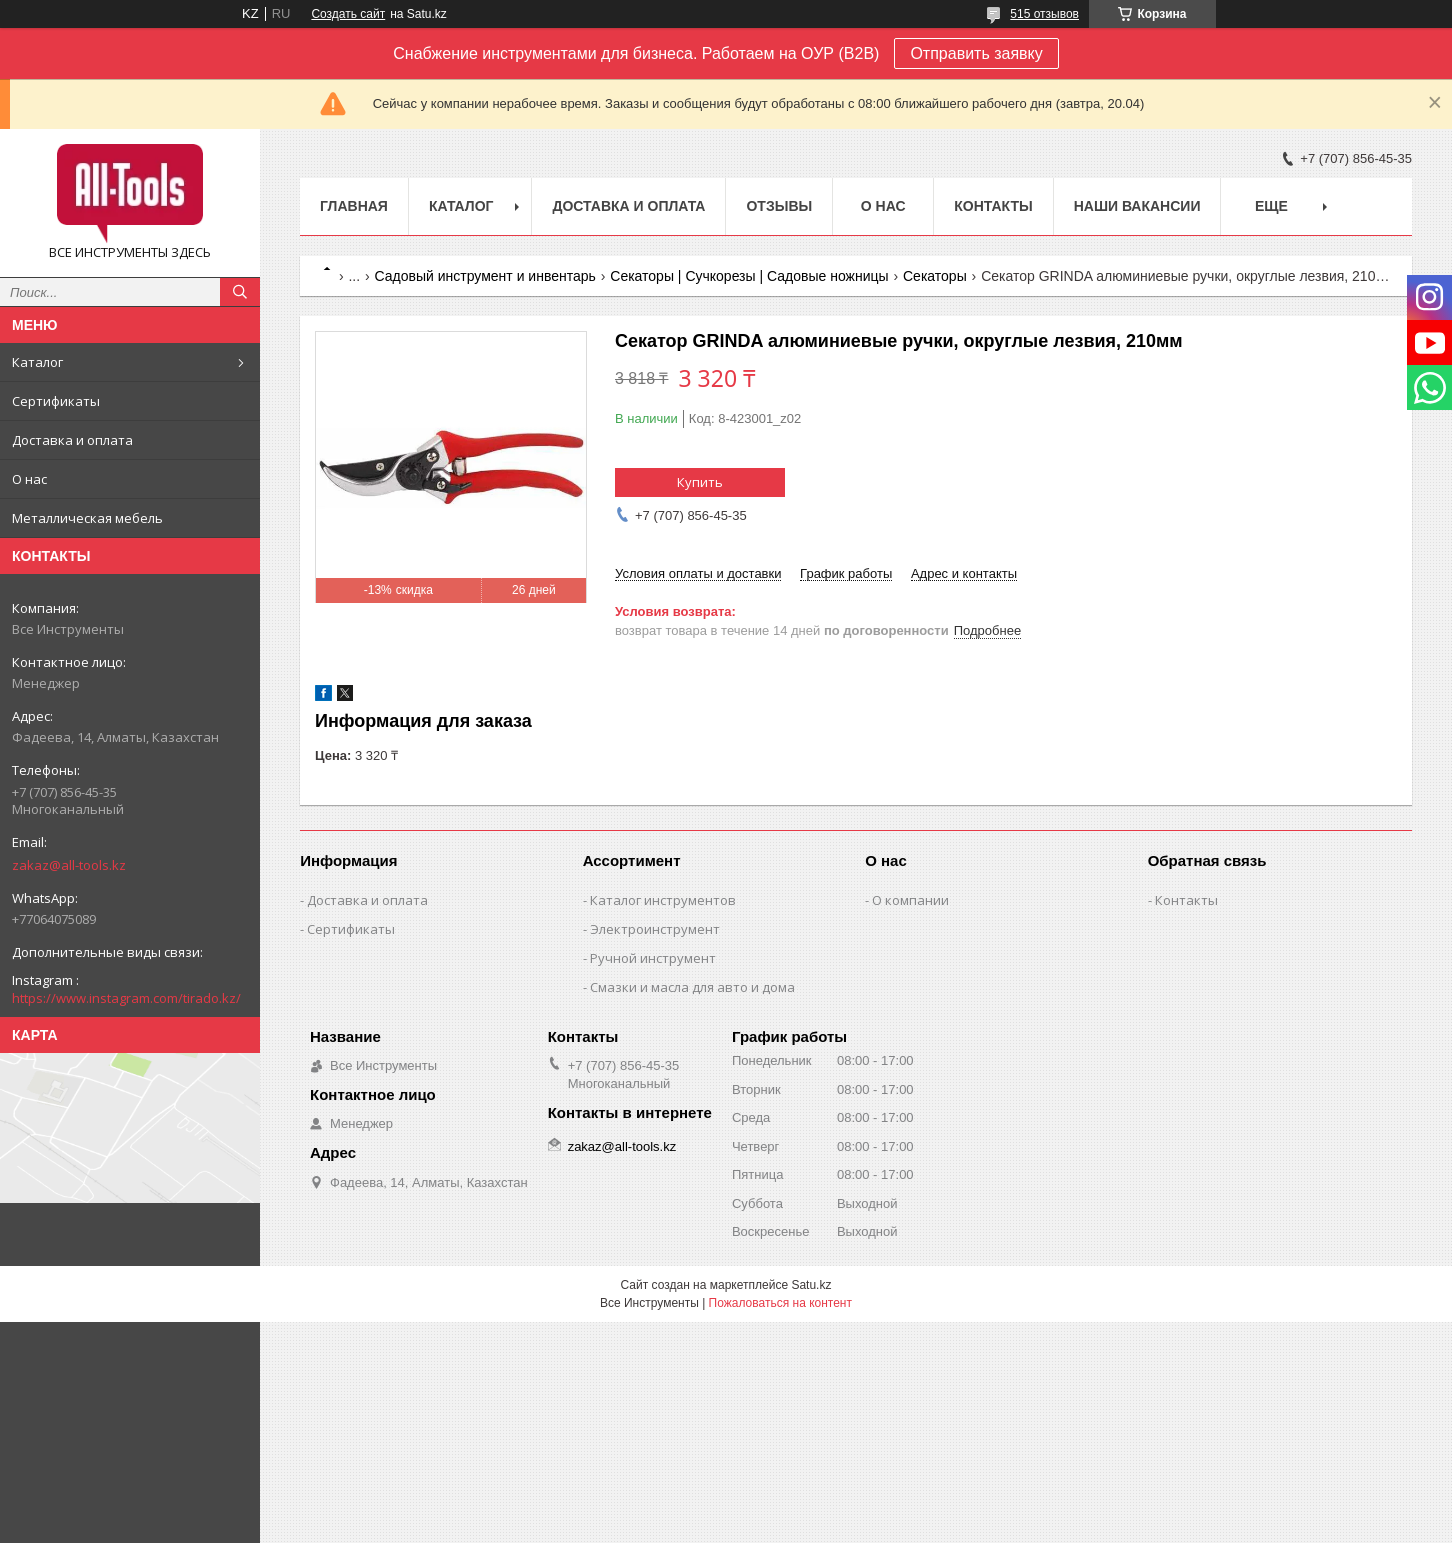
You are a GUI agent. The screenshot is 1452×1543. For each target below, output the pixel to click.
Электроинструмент (655, 929)
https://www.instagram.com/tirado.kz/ (126, 998)
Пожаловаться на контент (780, 1303)
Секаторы (935, 276)
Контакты (993, 206)
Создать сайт (348, 14)
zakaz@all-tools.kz (69, 865)
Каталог (37, 362)
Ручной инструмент (653, 958)
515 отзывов (1044, 14)
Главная (354, 206)
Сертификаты (56, 401)
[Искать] (240, 292)
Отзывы (779, 206)
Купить (700, 482)
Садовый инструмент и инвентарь (485, 276)
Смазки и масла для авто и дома (692, 987)
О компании (910, 900)
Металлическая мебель (87, 518)
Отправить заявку (976, 53)
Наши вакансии (1137, 206)
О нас (29, 479)
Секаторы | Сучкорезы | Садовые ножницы (749, 276)
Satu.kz (811, 1285)
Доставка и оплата (72, 440)
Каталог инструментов (663, 900)
